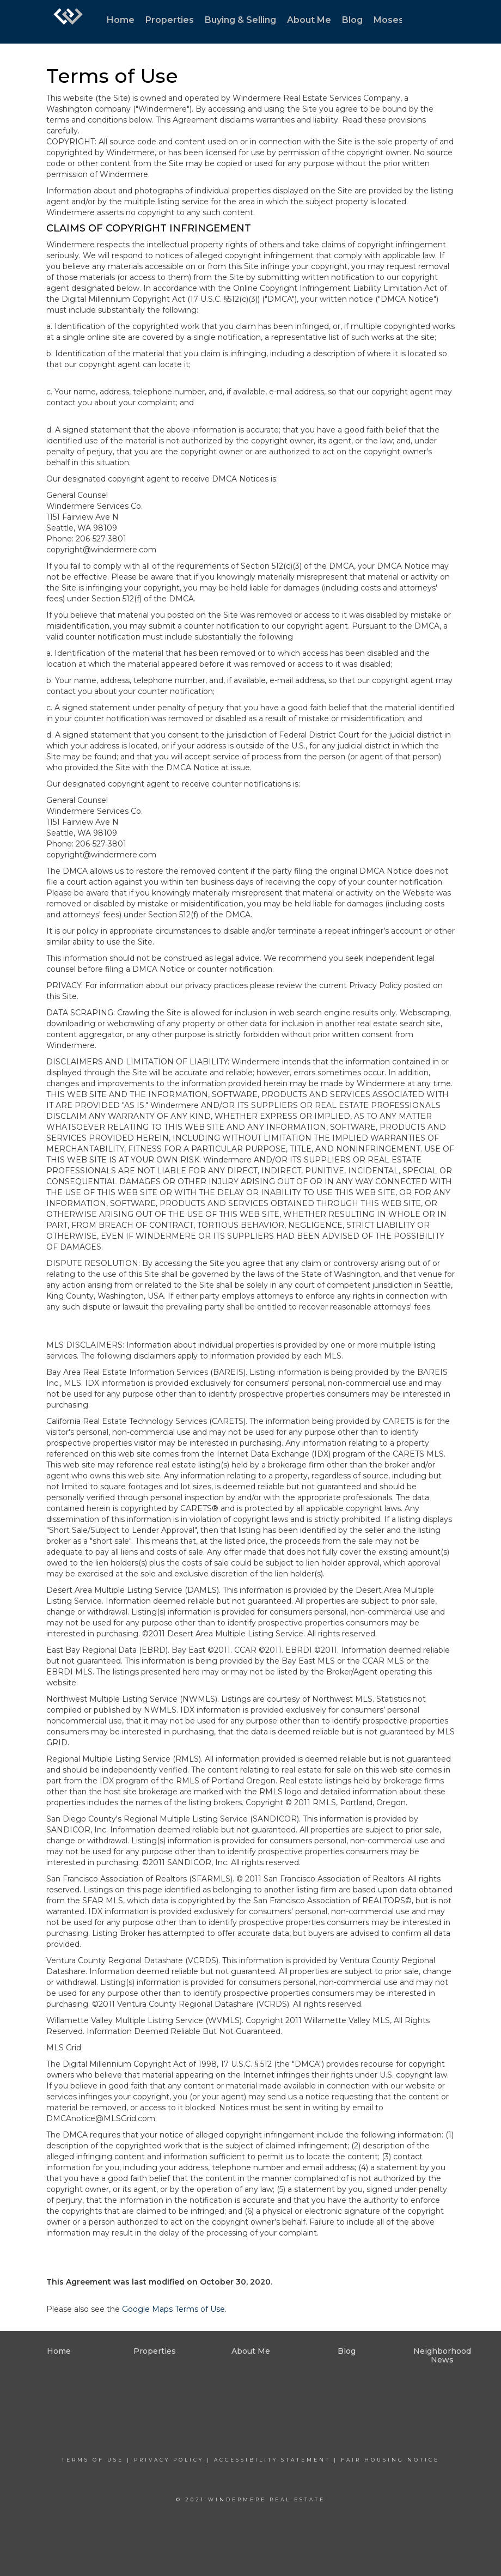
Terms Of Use (93, 2460)
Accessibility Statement (272, 2460)
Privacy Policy (169, 2460)
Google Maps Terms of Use (173, 2309)
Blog (352, 20)
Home (121, 20)
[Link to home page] (68, 22)
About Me (309, 20)
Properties (169, 20)
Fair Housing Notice (390, 2460)
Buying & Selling (240, 20)
